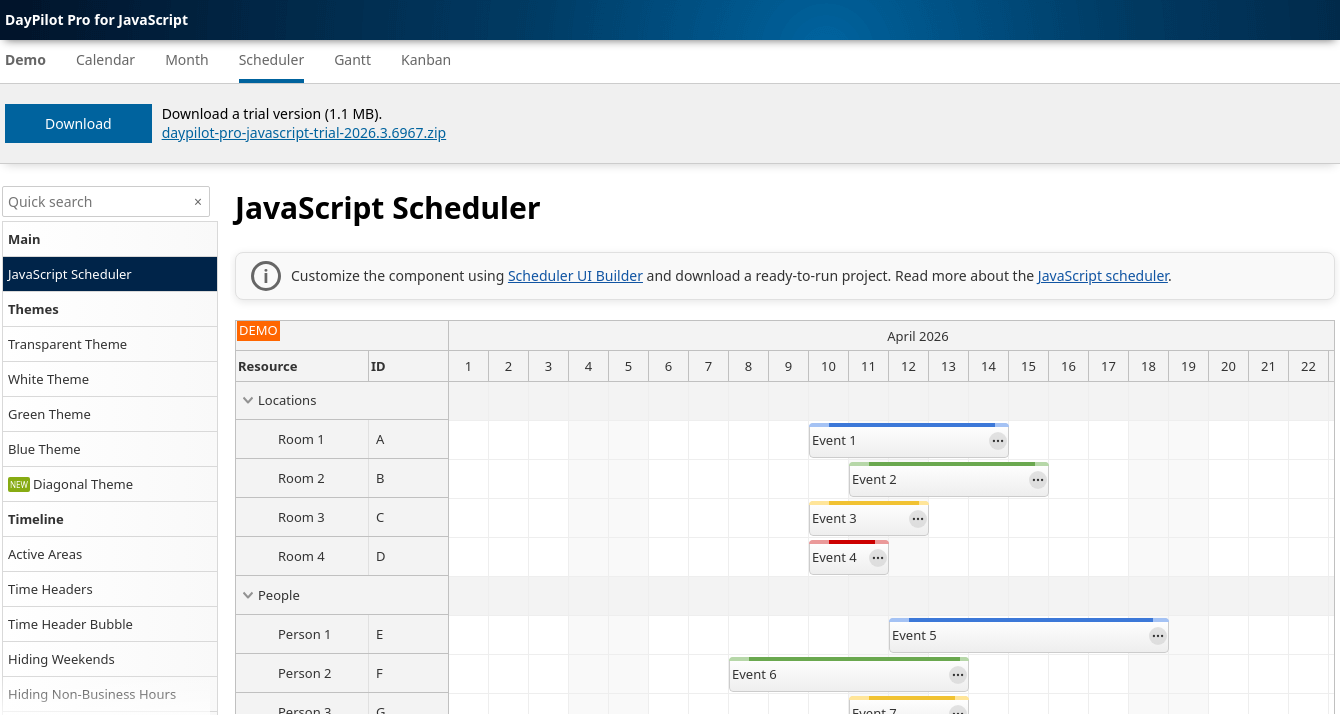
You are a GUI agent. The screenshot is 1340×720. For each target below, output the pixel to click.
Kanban (426, 59)
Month (187, 59)
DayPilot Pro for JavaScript (96, 19)
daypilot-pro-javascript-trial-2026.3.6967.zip (304, 132)
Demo (25, 59)
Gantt (352, 59)
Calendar (105, 59)
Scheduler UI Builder (575, 275)
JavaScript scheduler (1103, 275)
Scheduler (272, 59)
